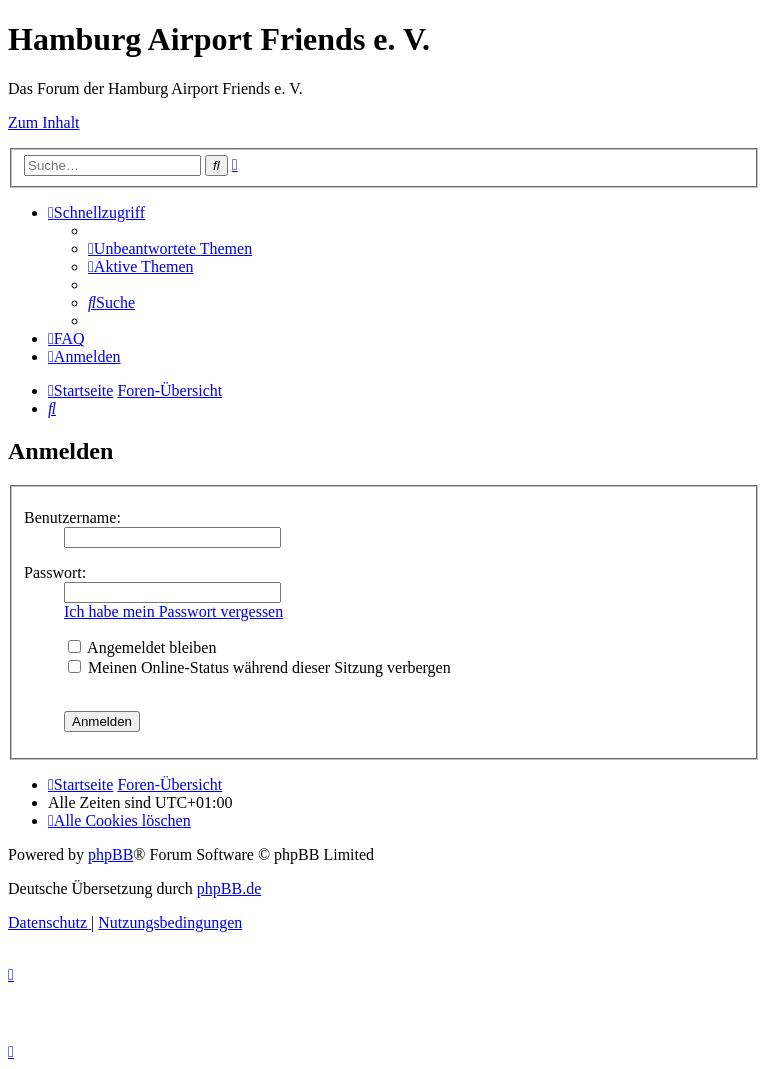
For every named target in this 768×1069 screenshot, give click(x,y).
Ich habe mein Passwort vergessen (173, 611)
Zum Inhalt (44, 122)
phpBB (110, 854)
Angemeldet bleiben (142, 647)
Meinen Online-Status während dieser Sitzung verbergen (259, 667)
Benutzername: (72, 517)
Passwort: (55, 572)
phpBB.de (229, 888)
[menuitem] (170, 248)
